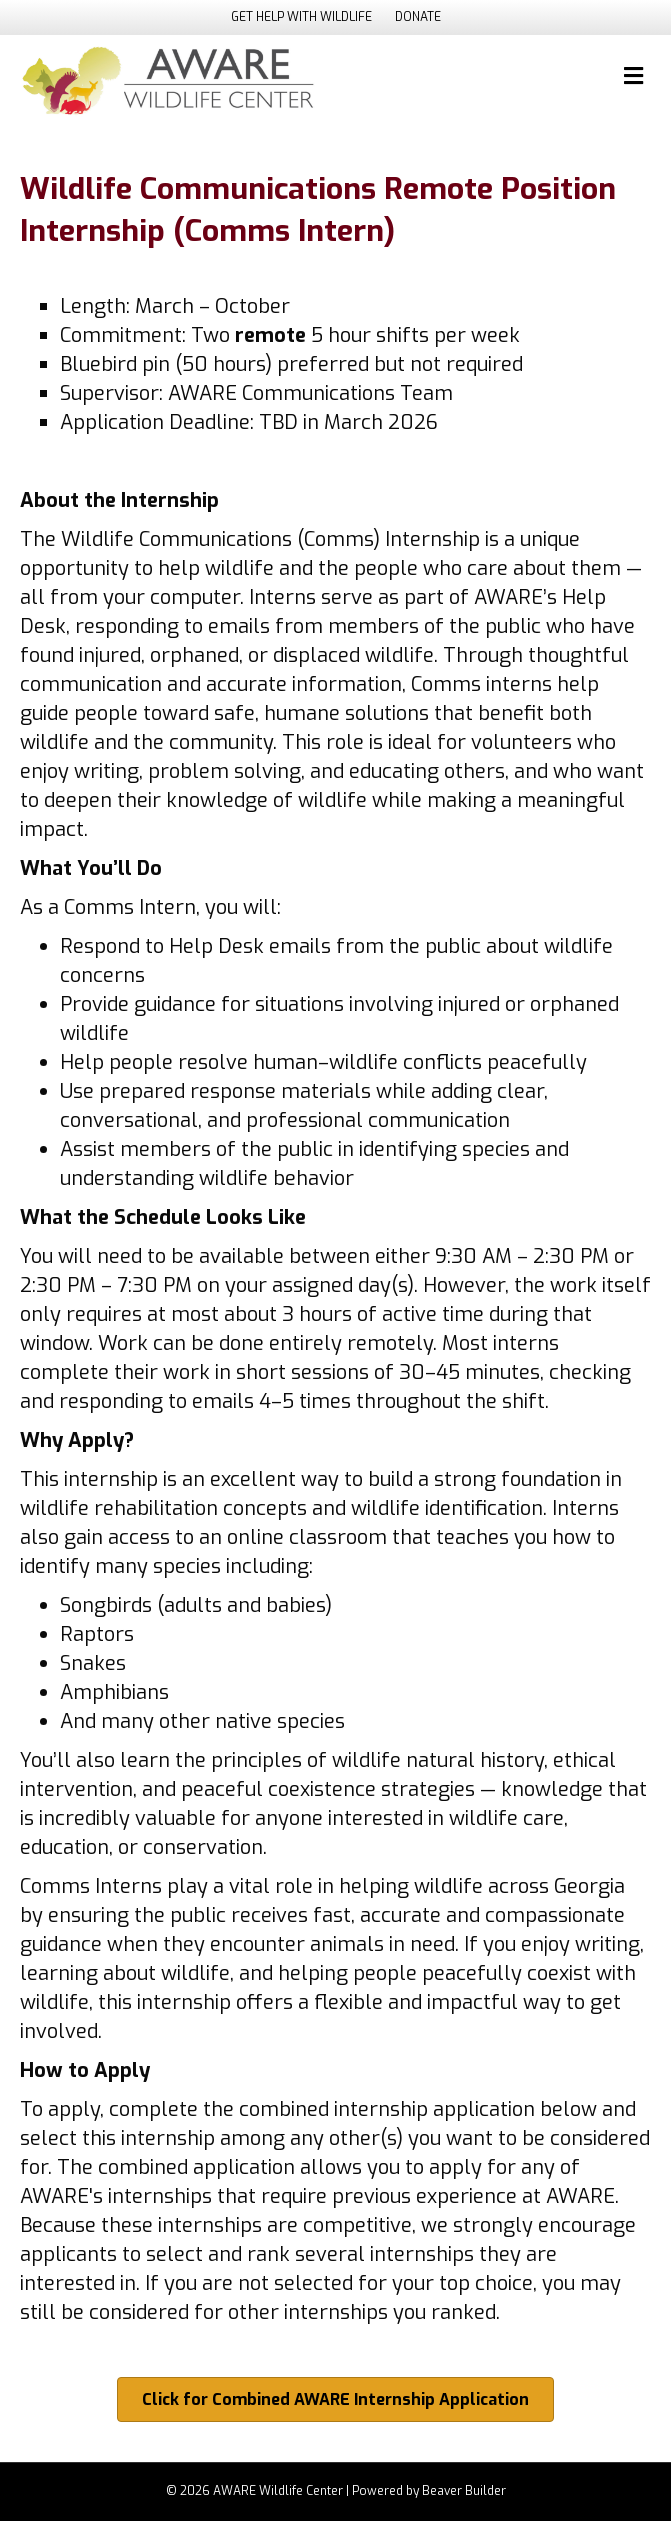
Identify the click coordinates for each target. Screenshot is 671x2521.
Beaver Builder (464, 2491)
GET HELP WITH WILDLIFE (301, 17)
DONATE (418, 17)
